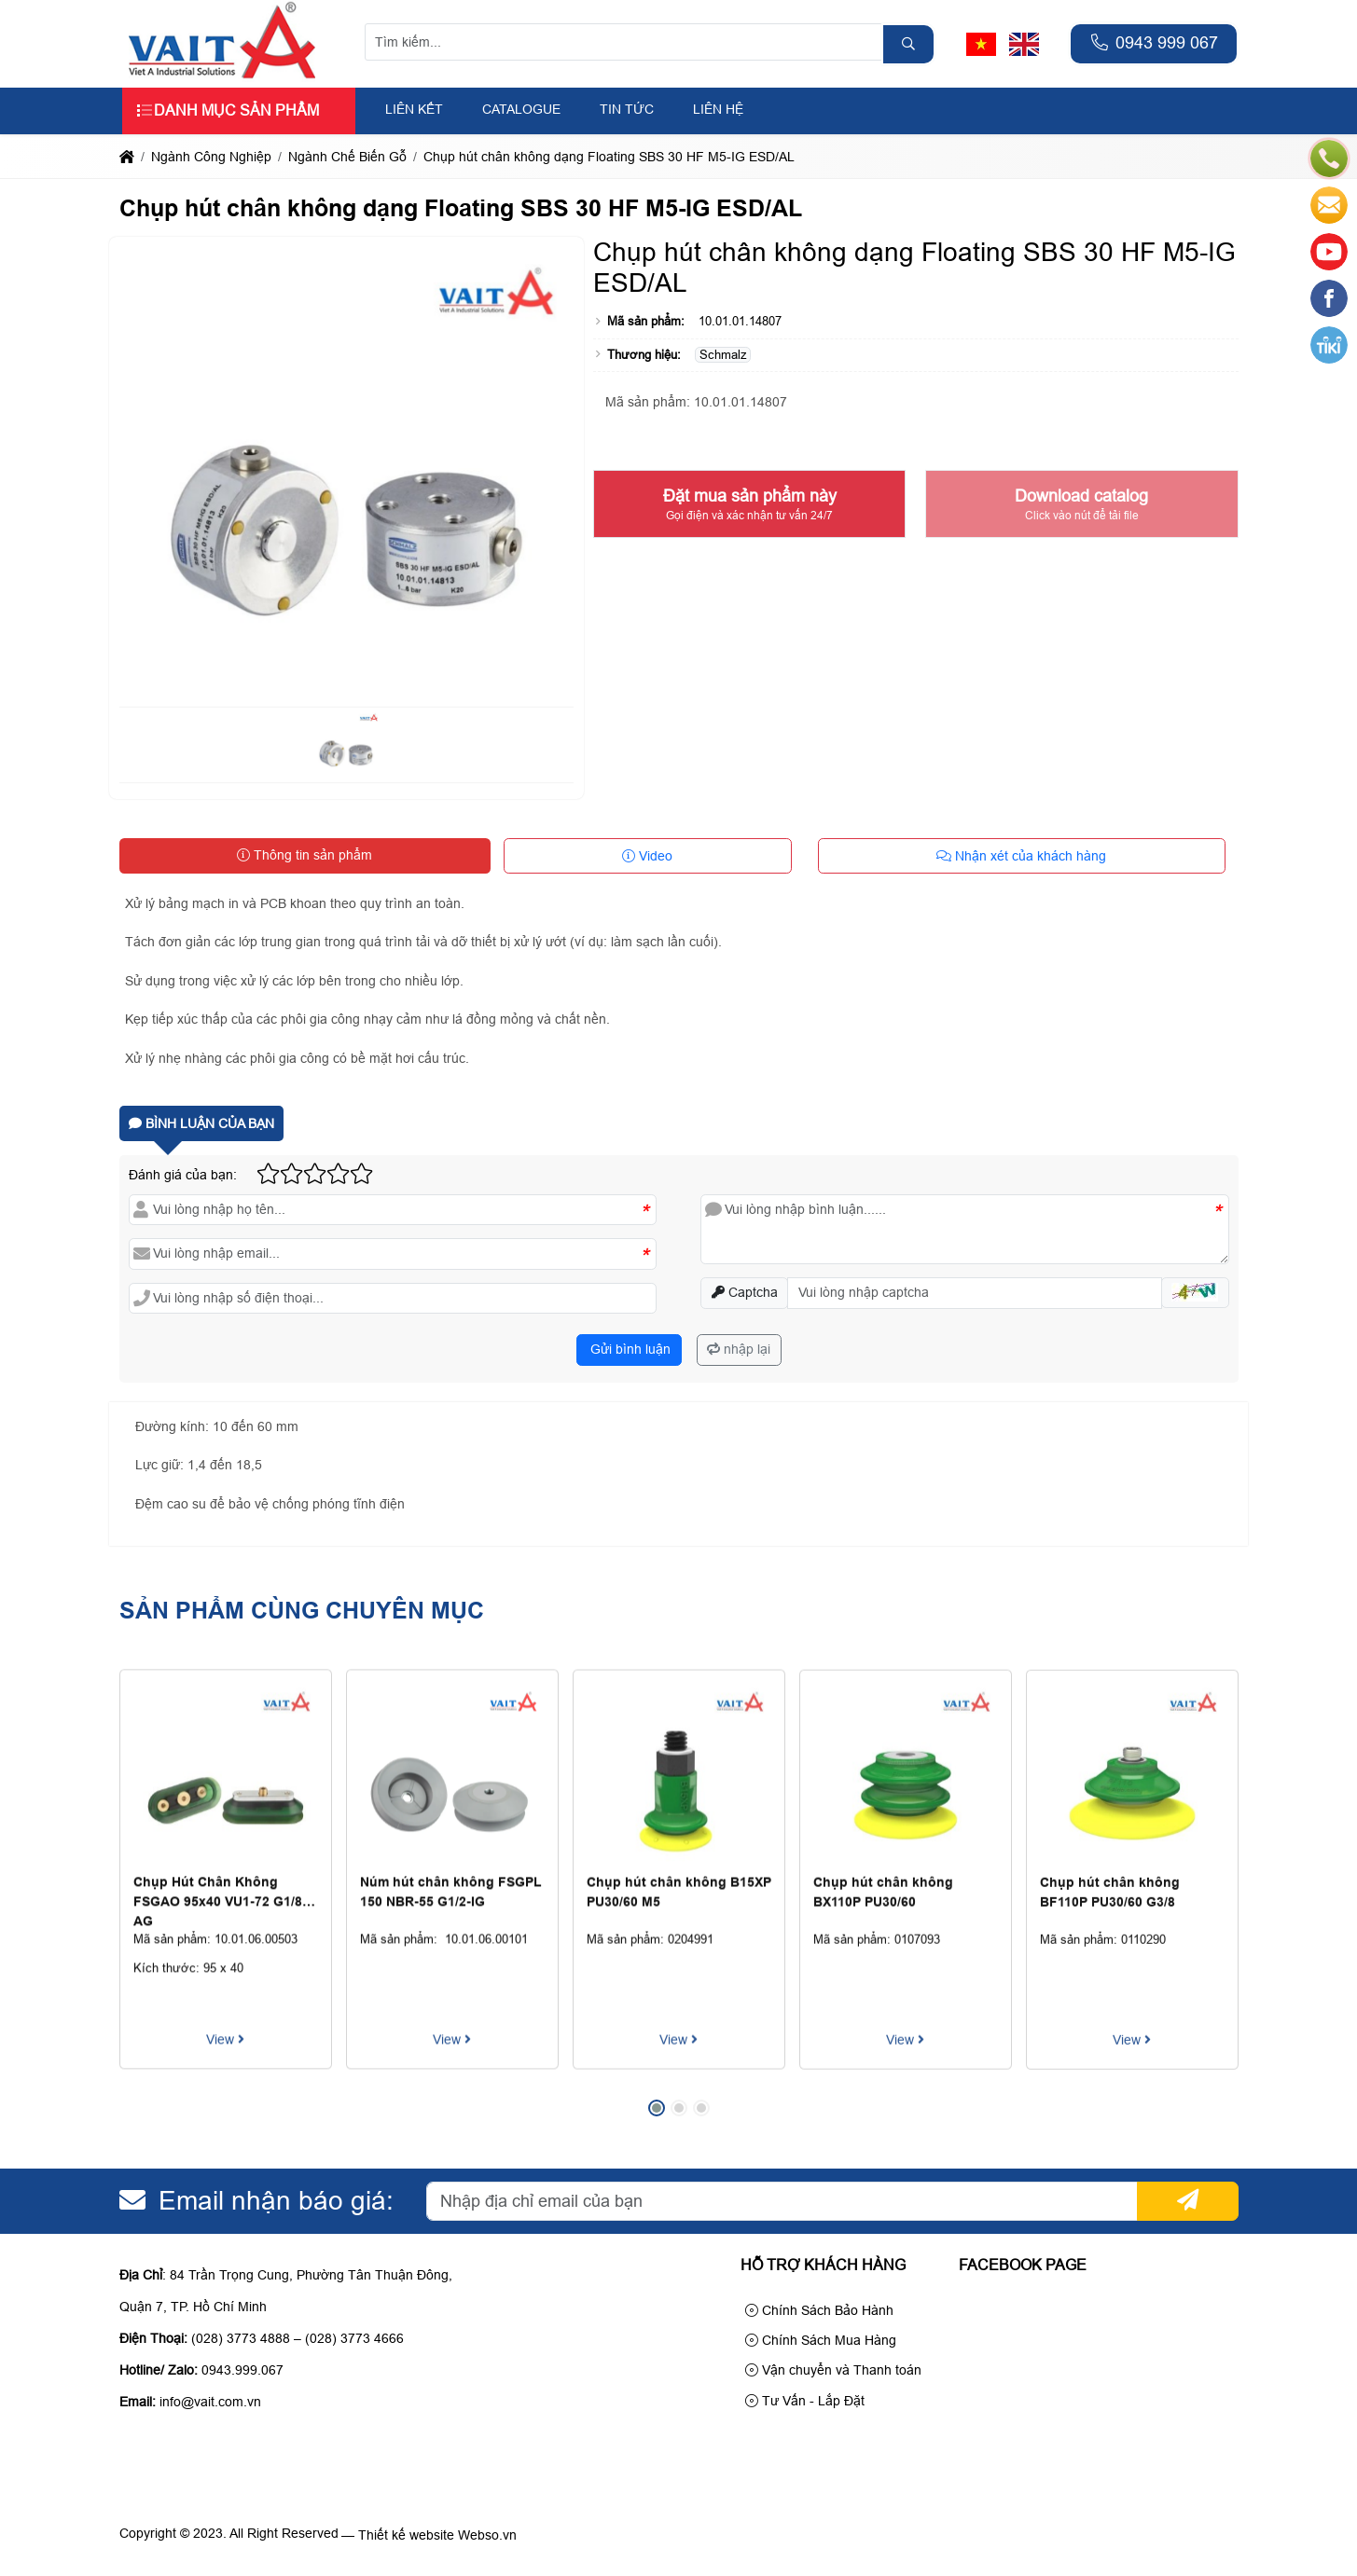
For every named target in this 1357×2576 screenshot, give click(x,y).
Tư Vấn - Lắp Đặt (805, 2400)
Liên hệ (718, 109)
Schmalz (723, 355)
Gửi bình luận (629, 1349)
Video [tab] (647, 855)
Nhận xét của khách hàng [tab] (1021, 855)
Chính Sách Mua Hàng (820, 2340)
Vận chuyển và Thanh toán (833, 2369)
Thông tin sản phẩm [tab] (304, 854)
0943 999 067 (1153, 43)
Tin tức (627, 109)
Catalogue (521, 109)
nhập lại (738, 1349)
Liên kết (414, 109)
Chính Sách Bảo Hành (819, 2310)
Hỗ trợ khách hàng (823, 2265)
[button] (1195, 1292)
